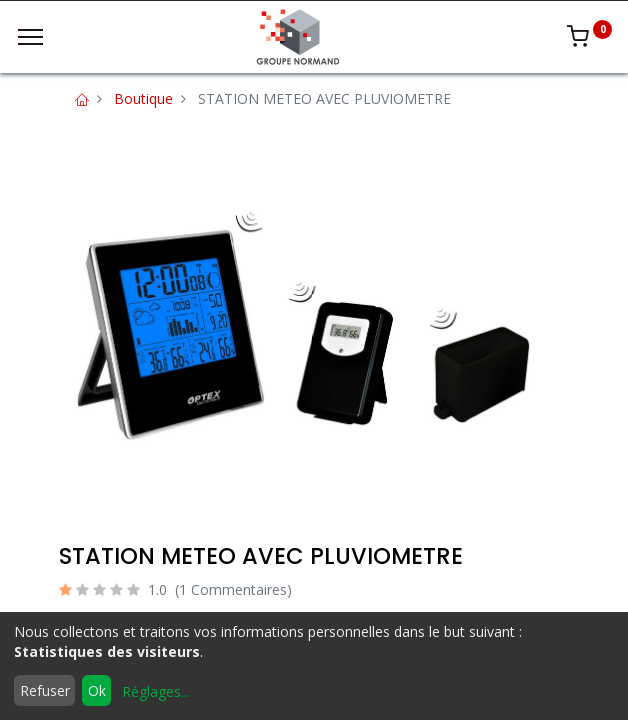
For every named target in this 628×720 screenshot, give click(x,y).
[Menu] (30, 37)
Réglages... (156, 691)
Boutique (143, 98)
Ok (97, 690)
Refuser (45, 690)
